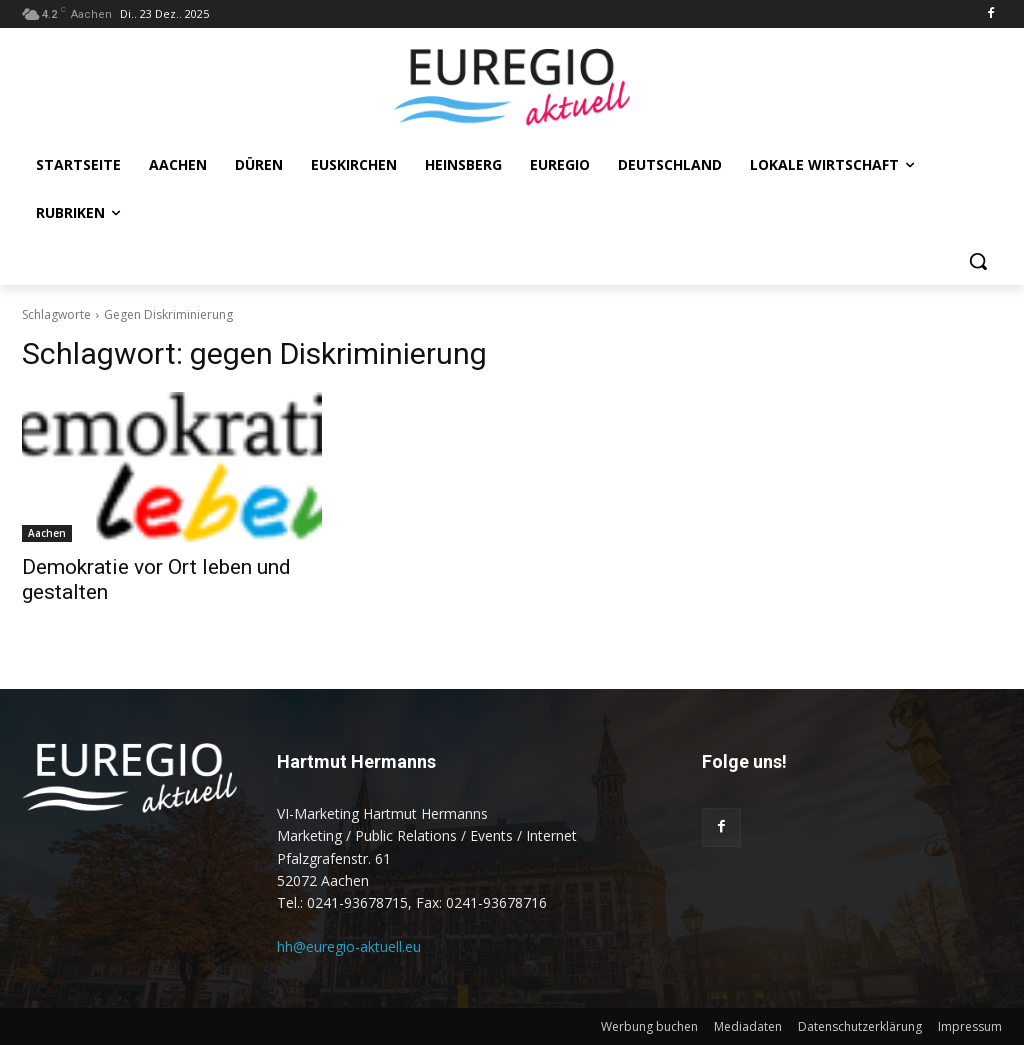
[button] (978, 261)
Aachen (47, 533)
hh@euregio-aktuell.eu (349, 946)
